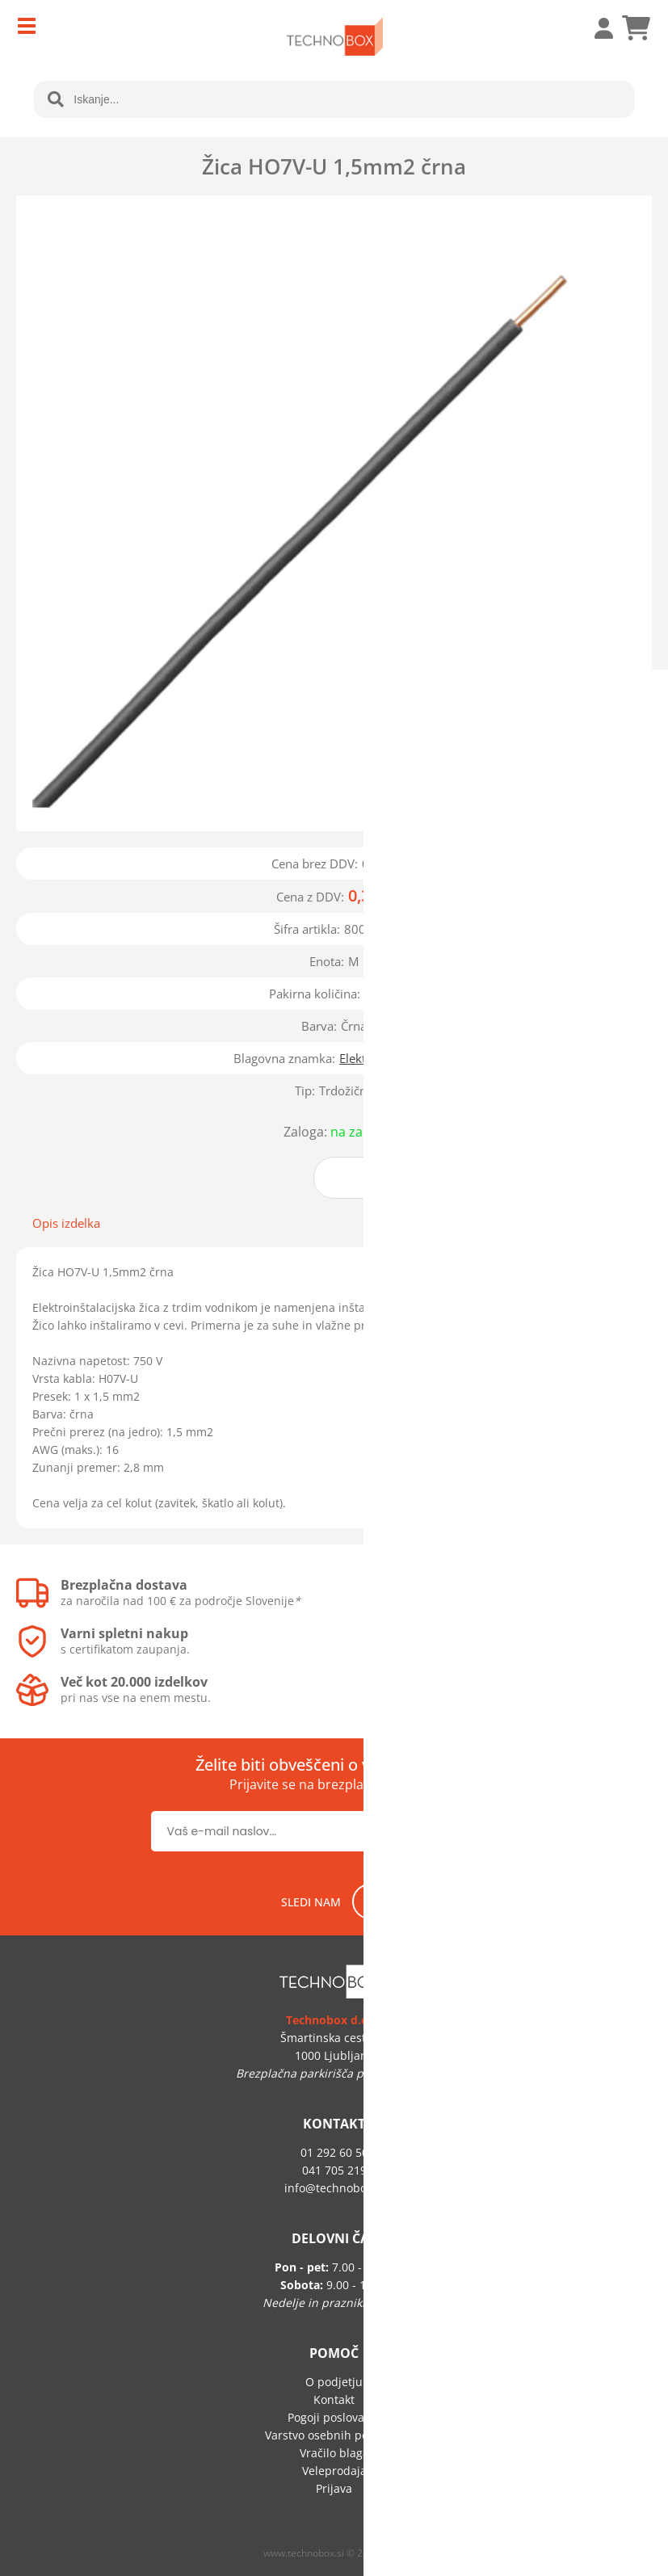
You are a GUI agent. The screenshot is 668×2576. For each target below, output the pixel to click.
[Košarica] (636, 28)
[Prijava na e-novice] (466, 1831)
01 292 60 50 (334, 2152)
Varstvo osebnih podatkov (334, 2435)
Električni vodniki (387, 1058)
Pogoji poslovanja (334, 2417)
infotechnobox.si (334, 2188)
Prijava (595, 28)
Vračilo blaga (334, 2452)
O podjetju (334, 2381)
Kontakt (334, 2399)
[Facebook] (370, 1901)
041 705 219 (334, 2170)
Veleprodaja (334, 2470)
